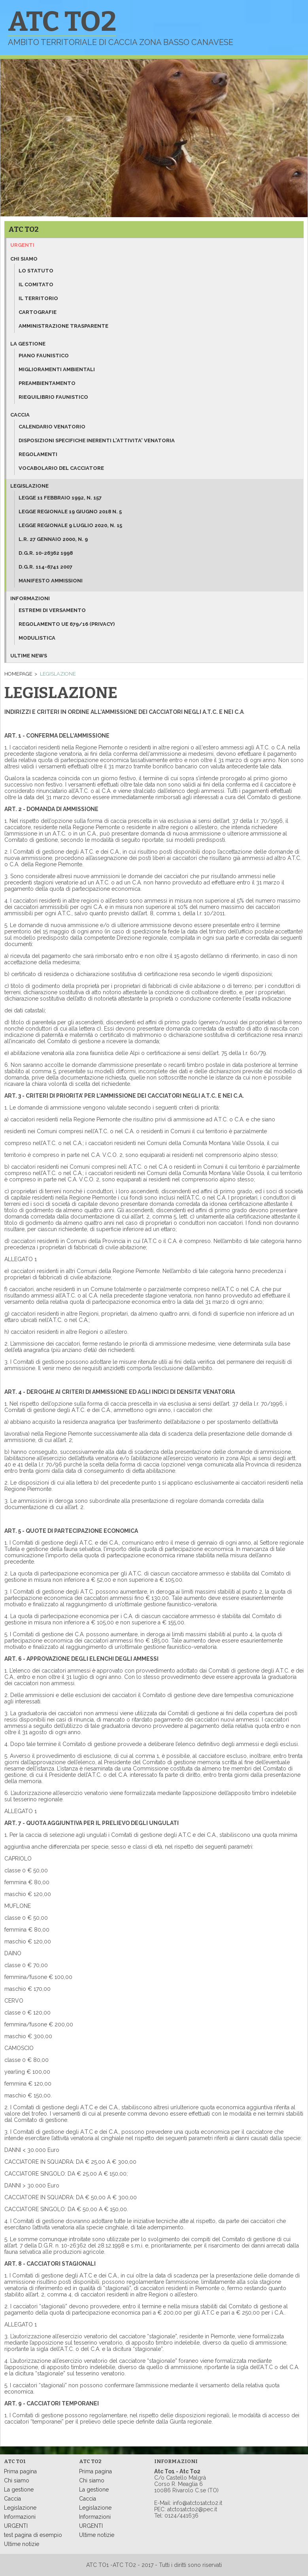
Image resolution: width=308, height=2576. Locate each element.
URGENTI (16, 2526)
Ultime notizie (21, 2544)
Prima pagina (20, 2471)
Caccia (20, 415)
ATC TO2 (23, 229)
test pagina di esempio (33, 2535)
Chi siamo (24, 259)
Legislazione (29, 486)
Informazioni (30, 598)
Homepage (18, 674)
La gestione (27, 344)
